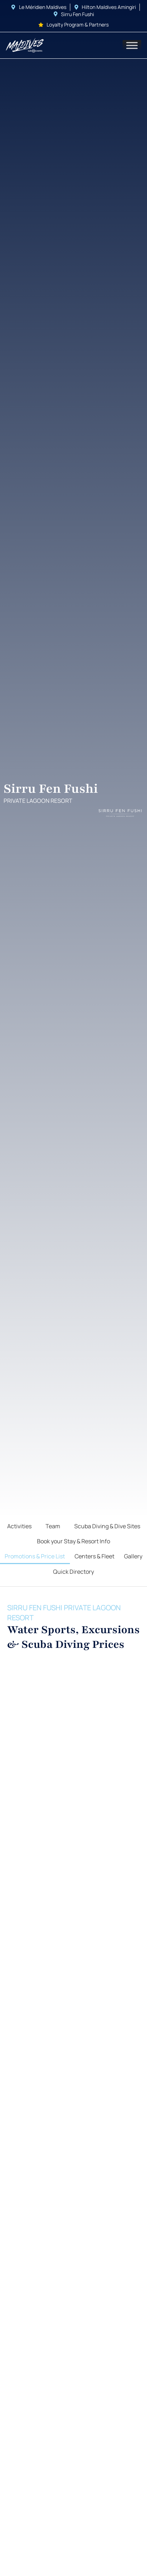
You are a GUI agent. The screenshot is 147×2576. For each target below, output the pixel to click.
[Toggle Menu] (132, 45)
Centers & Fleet (94, 1556)
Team (53, 1526)
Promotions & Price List (35, 1556)
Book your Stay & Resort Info (73, 1541)
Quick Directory (73, 1572)
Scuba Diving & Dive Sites (107, 1526)
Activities (19, 1526)
